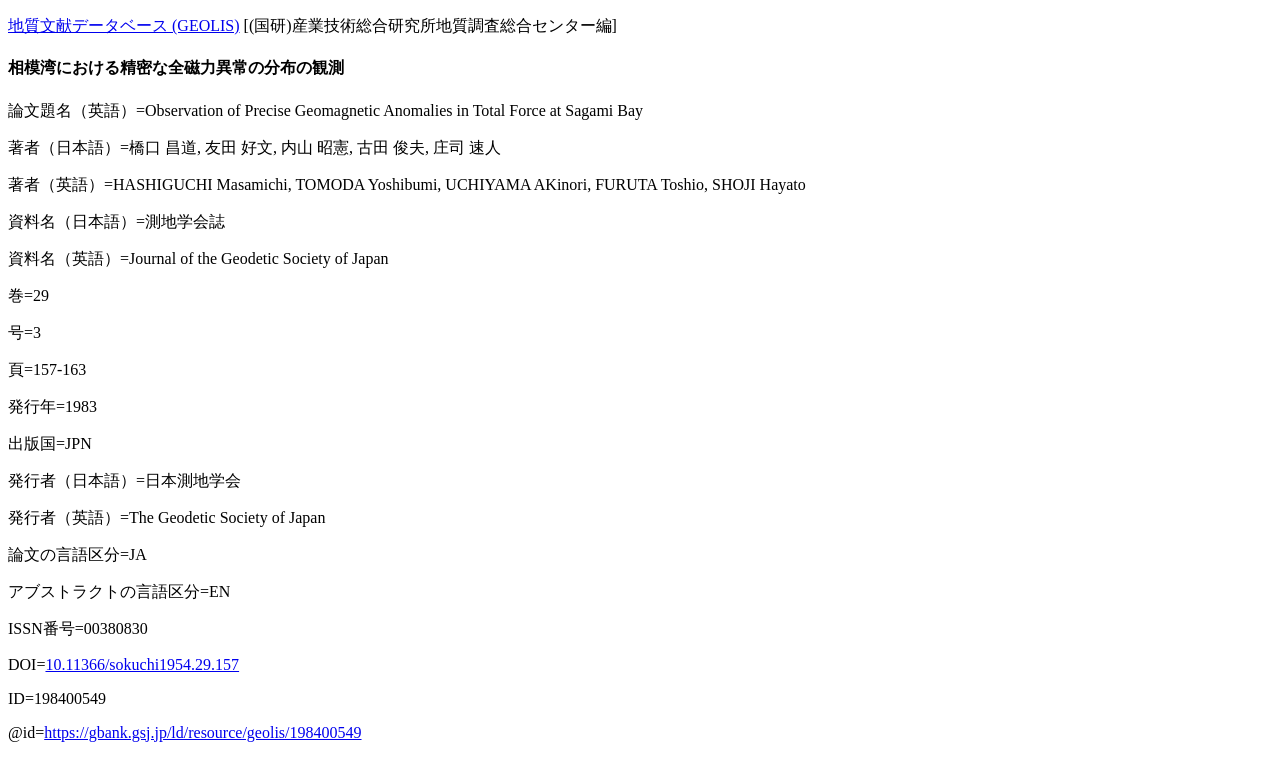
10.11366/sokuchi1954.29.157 (142, 664)
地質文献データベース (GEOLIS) (124, 25)
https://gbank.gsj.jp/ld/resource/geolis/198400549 (202, 732)
